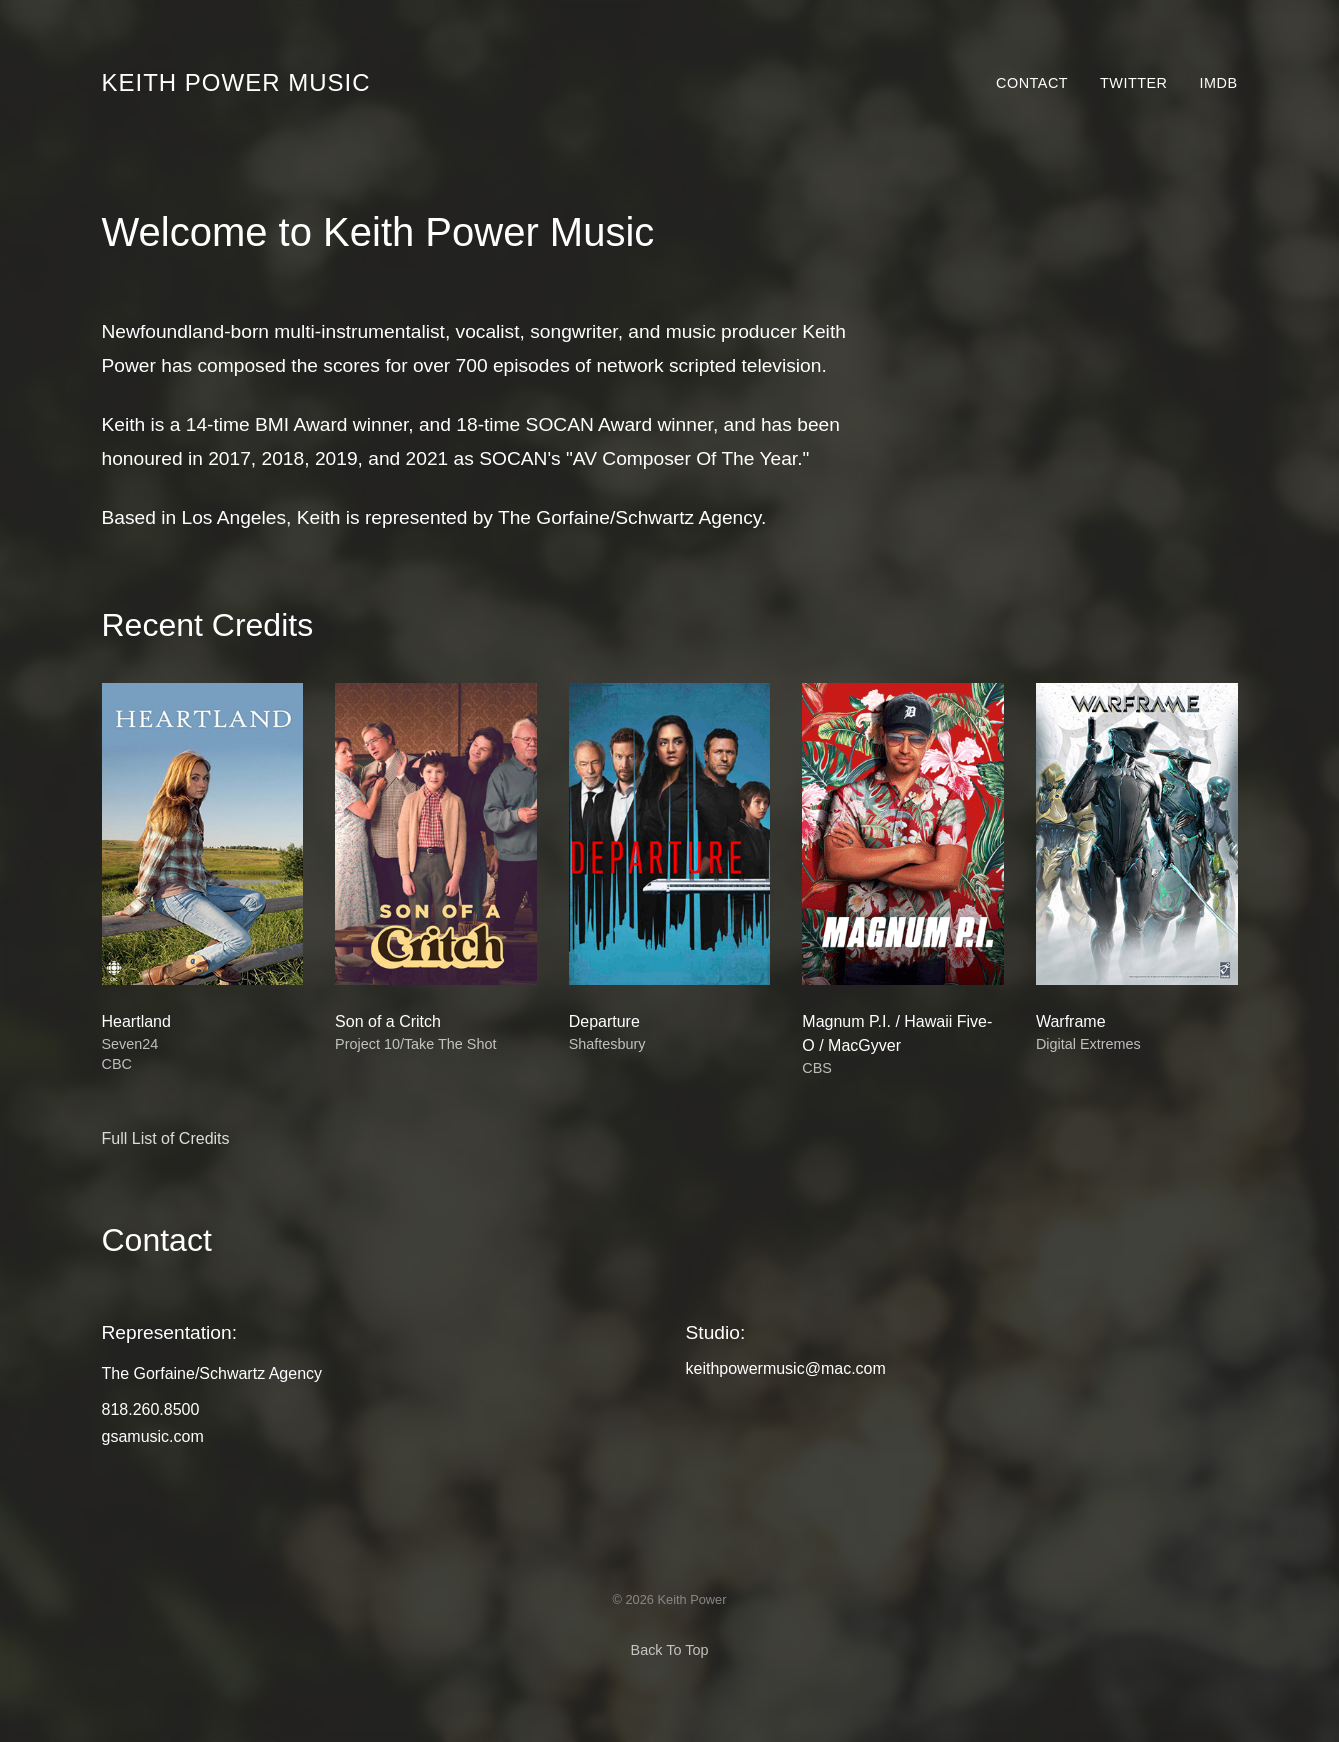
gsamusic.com (153, 1436)
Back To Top (670, 1650)
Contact (1032, 83)
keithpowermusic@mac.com (786, 1368)
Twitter (1133, 83)
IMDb (1219, 83)
